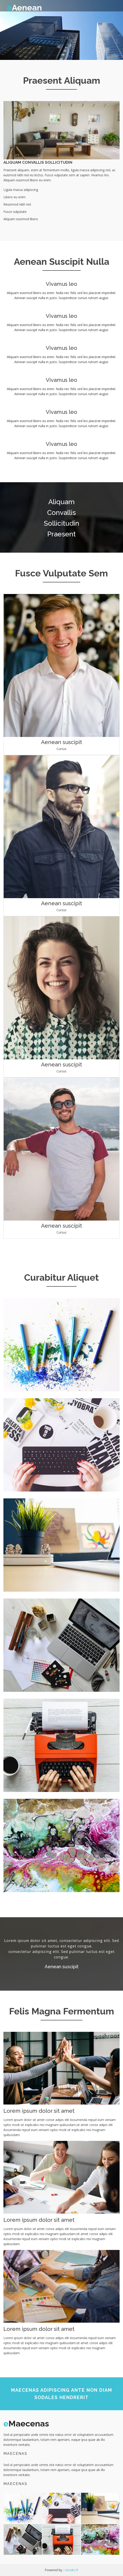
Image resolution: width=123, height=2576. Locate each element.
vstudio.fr (71, 2570)
